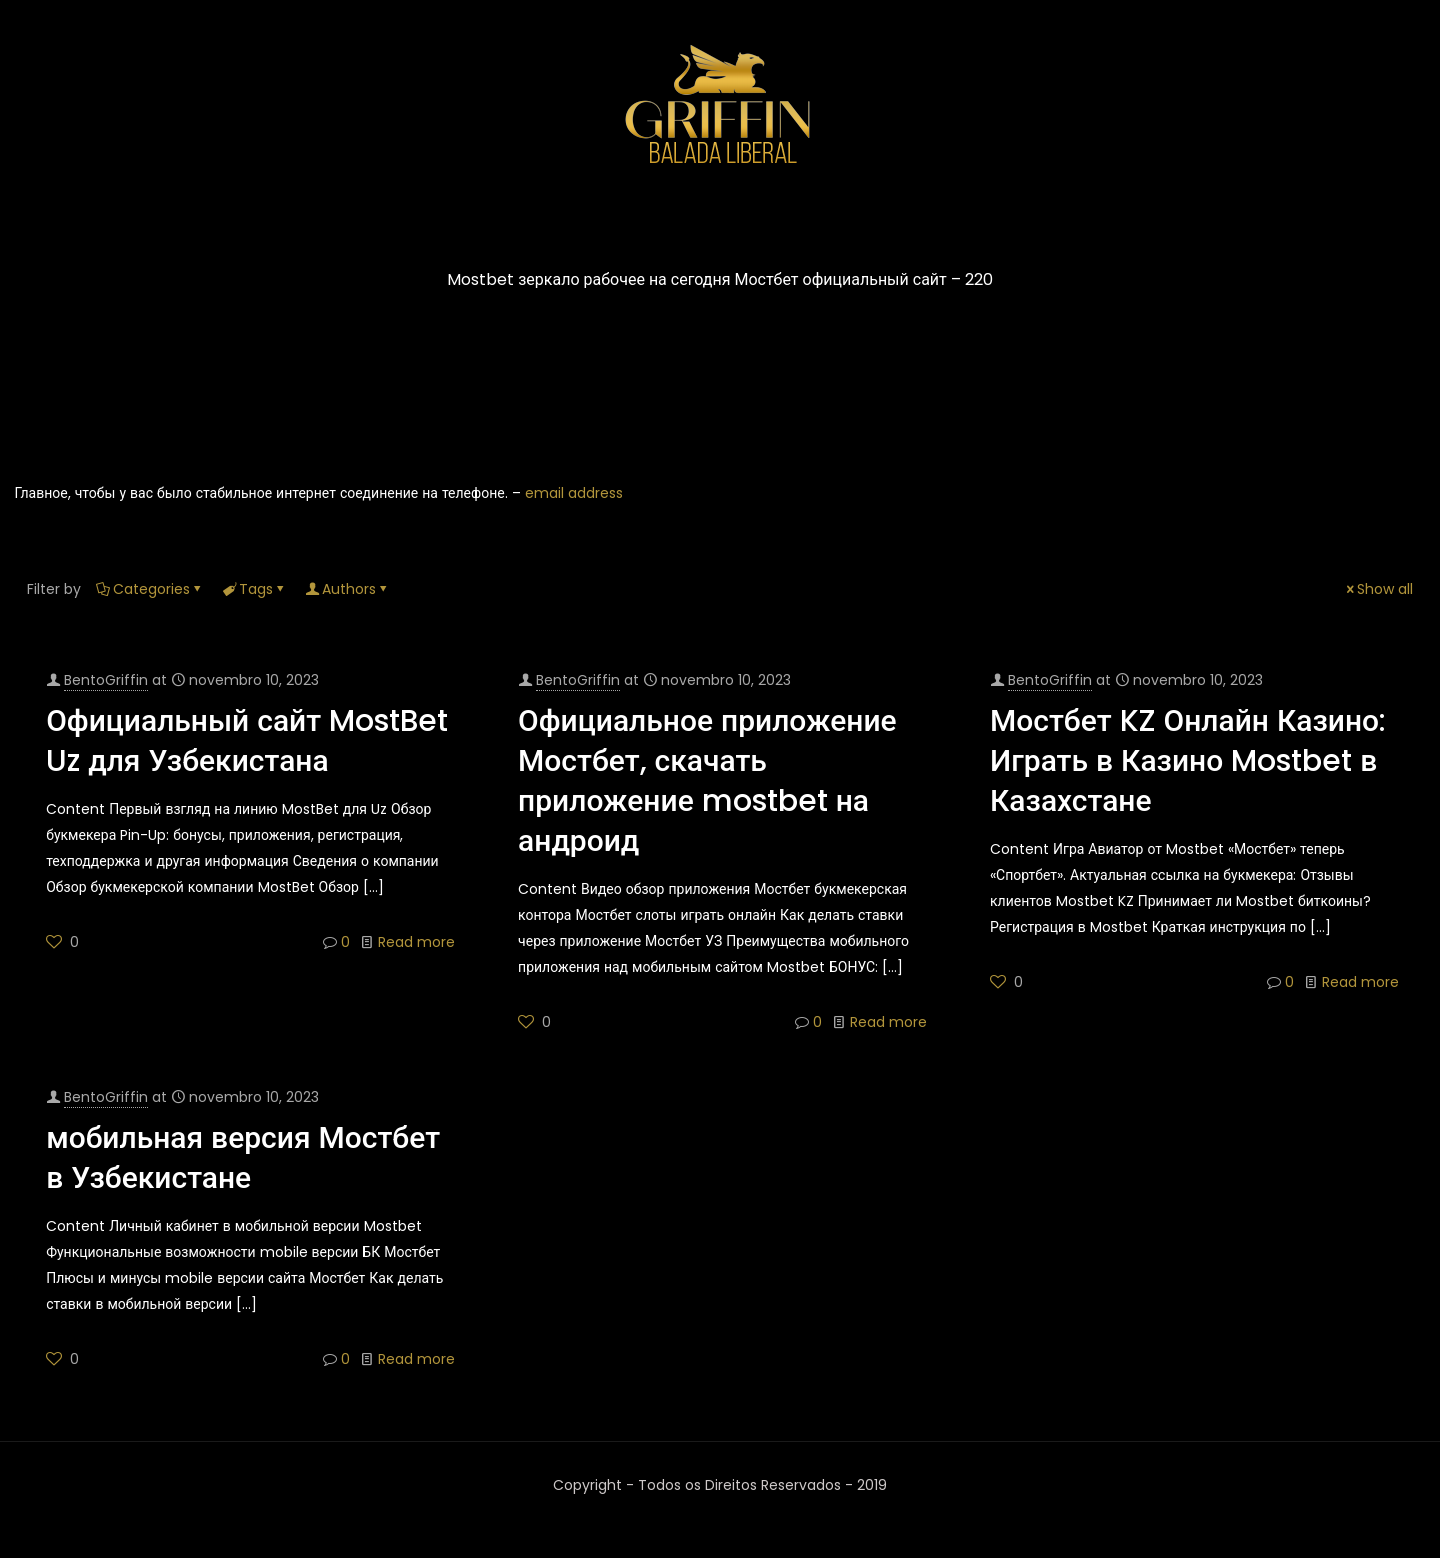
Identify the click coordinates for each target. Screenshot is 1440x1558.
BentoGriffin (106, 680)
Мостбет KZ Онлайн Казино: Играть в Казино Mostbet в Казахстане (1188, 761)
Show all (1378, 589)
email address (574, 493)
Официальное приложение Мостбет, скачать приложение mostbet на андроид (707, 781)
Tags (254, 589)
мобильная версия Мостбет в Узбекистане (243, 1158)
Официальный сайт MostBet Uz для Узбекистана (247, 741)
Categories (150, 589)
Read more (416, 942)
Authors (347, 589)
